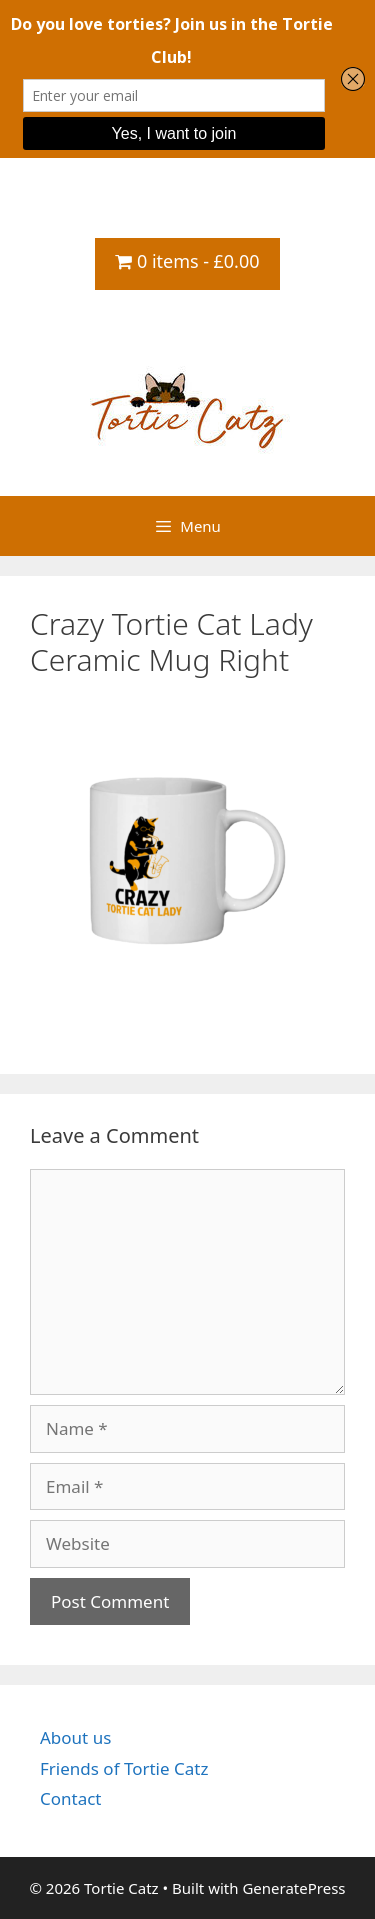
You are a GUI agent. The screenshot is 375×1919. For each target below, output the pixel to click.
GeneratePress (293, 1888)
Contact (71, 1798)
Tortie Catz (187, 327)
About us (75, 1737)
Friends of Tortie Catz (124, 1768)
